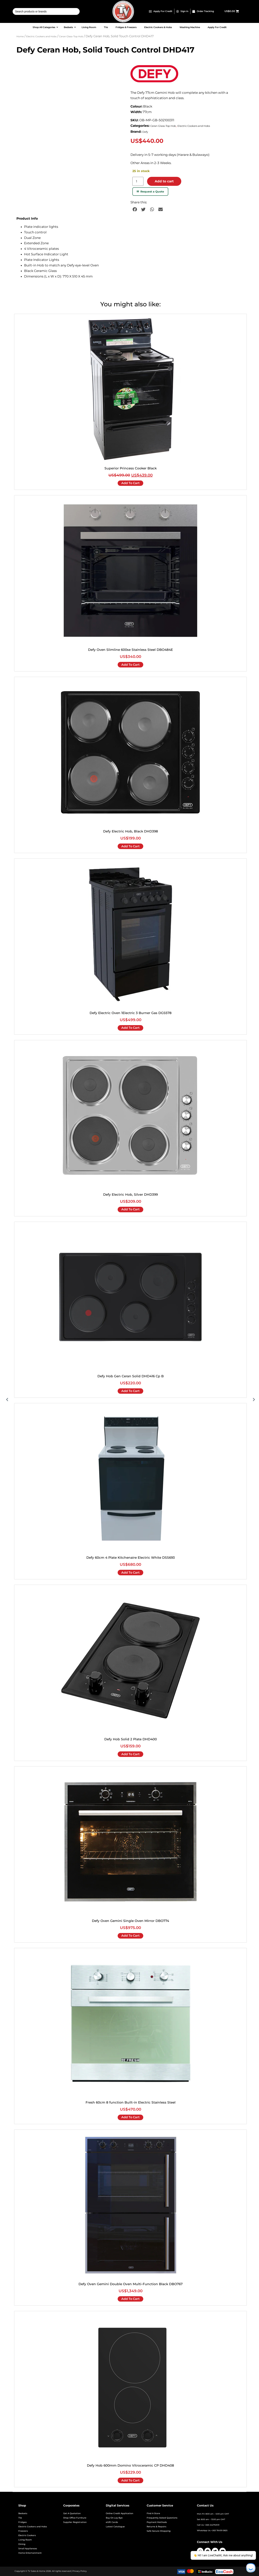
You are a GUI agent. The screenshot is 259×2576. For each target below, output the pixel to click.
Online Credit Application (119, 2513)
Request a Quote (150, 191)
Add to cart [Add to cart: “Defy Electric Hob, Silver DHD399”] (130, 1209)
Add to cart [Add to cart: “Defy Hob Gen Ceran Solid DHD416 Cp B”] (130, 1391)
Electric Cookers (27, 2535)
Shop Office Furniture (74, 2518)
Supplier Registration (75, 2522)
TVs (20, 2518)
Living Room (25, 2540)
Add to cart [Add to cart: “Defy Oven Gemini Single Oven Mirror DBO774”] (130, 1935)
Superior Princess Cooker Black (130, 468)
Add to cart (164, 181)
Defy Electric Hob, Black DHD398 (130, 831)
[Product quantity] (137, 181)
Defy (145, 131)
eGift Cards (112, 2522)
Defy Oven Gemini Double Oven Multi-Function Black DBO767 (131, 2284)
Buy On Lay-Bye (114, 2518)
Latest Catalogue (115, 2526)
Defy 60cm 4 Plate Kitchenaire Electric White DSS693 (130, 1557)
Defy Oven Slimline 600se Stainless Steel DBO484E (130, 650)
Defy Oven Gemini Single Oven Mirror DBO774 (130, 1921)
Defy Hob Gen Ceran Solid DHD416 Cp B (130, 1376)
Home (20, 36)
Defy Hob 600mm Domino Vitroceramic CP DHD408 (130, 2465)
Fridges (22, 2522)
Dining (21, 2544)
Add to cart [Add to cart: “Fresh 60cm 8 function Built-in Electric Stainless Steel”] (130, 2117)
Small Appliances (27, 2548)
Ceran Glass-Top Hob (71, 36)
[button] (134, 209)
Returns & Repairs (156, 2526)
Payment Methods (157, 2522)
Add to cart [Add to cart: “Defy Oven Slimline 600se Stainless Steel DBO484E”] (130, 664)
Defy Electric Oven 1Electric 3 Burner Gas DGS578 (131, 1013)
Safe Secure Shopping (159, 2531)
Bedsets (22, 2513)
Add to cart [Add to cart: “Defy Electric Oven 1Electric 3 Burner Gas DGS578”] (130, 1028)
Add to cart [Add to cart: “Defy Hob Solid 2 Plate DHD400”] (130, 1754)
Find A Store (153, 2513)
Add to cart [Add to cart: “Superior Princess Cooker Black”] (130, 483)
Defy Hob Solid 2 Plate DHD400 (130, 1739)
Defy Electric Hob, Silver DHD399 (130, 1194)
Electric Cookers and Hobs (41, 36)
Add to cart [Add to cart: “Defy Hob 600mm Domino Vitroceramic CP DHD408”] (130, 2480)
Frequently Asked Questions (162, 2518)
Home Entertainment (30, 2553)
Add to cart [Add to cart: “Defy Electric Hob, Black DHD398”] (130, 846)
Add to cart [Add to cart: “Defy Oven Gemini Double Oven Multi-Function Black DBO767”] (130, 2299)
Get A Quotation (72, 2513)
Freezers (23, 2531)
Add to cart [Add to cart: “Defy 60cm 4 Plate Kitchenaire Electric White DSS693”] (130, 1572)
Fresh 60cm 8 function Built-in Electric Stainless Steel (131, 2102)
